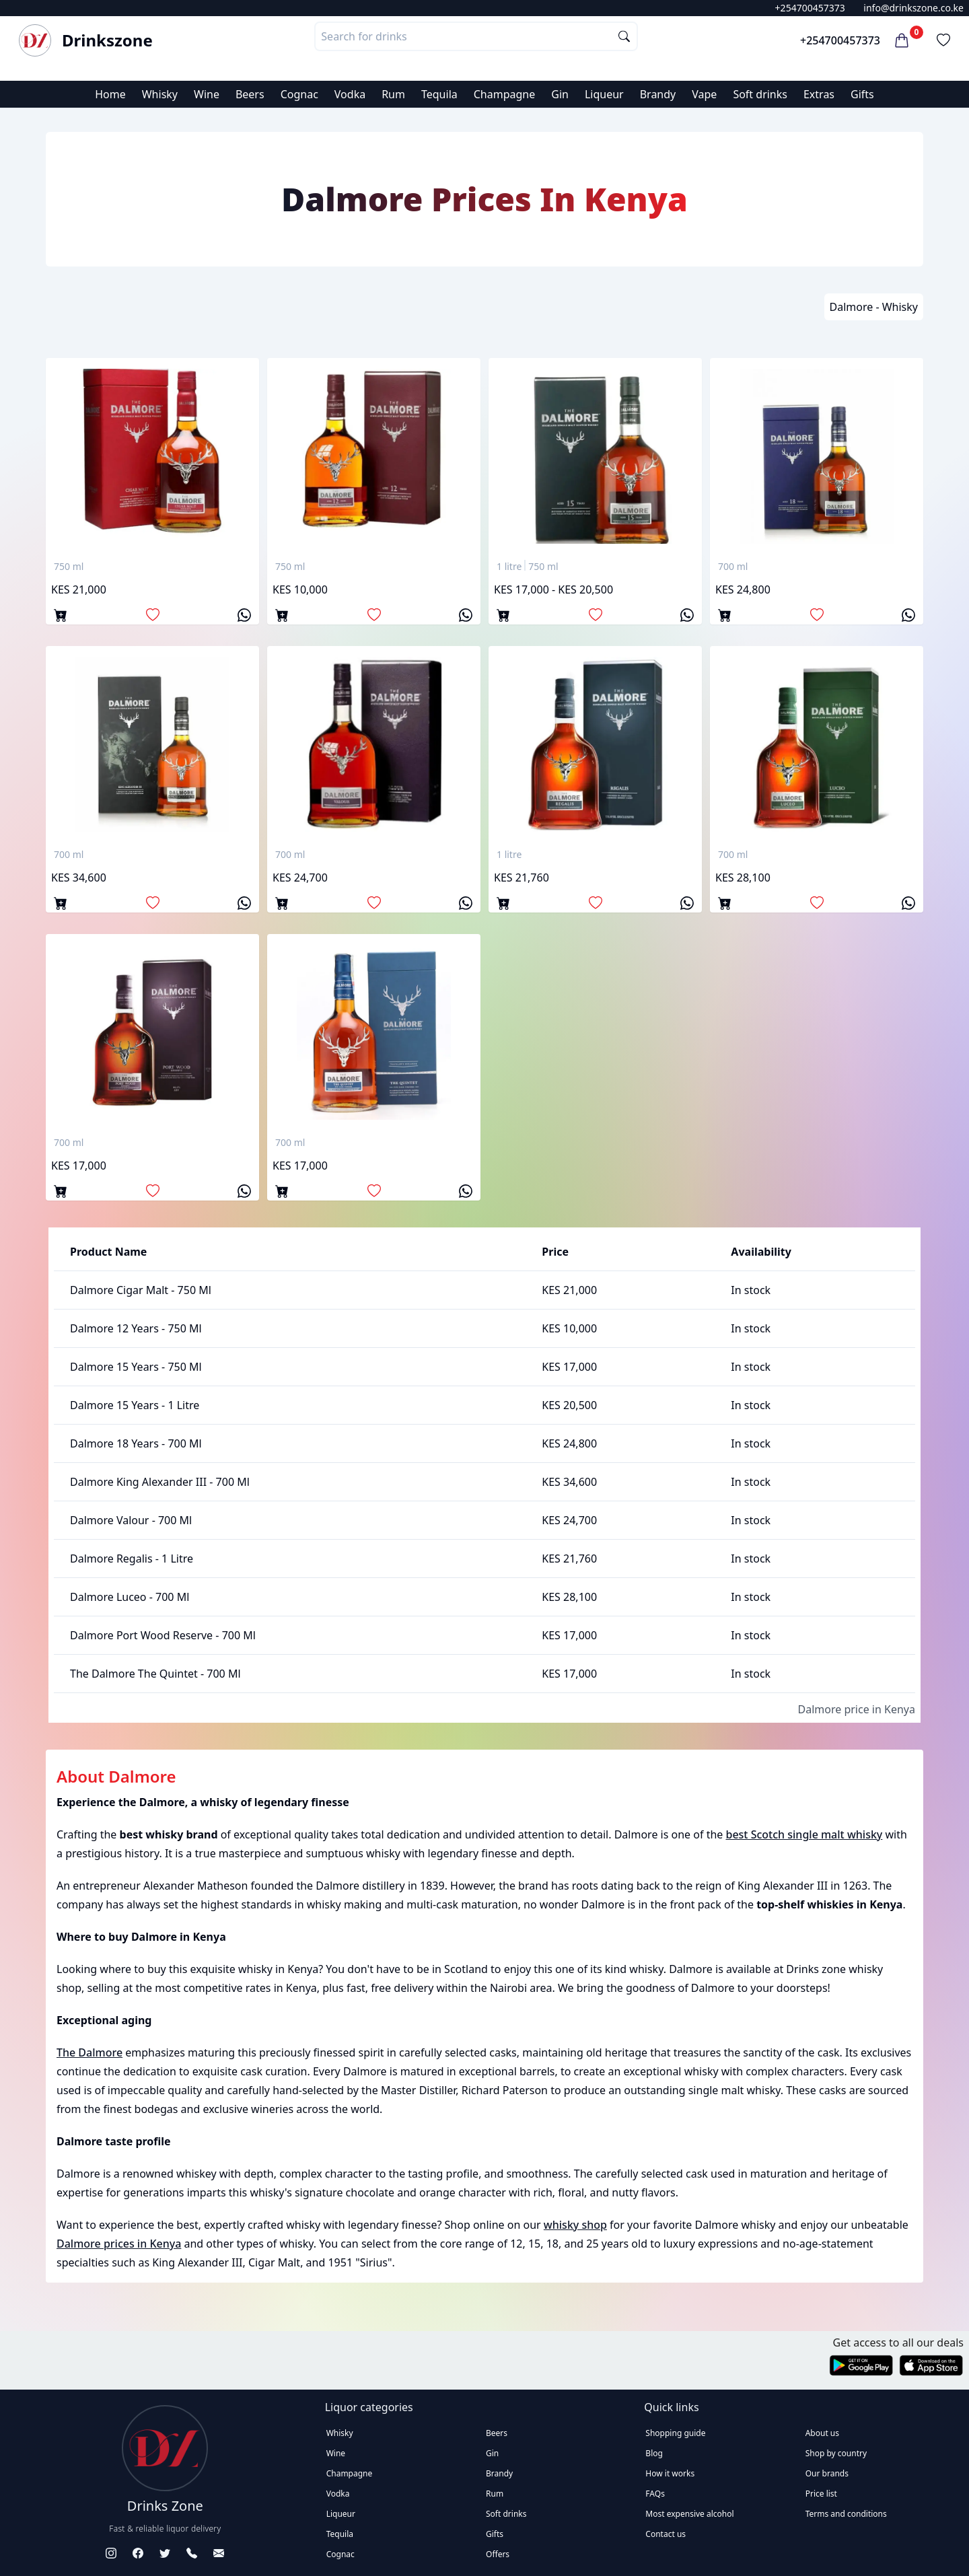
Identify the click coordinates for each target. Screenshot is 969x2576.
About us (822, 2433)
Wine (206, 94)
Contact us (665, 2534)
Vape (704, 94)
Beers (250, 94)
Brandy (658, 94)
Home (110, 94)
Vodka (349, 94)
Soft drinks (760, 94)
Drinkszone (107, 40)
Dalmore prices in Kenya (119, 2243)
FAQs (655, 2493)
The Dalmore (89, 2052)
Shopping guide (675, 2433)
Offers (497, 2554)
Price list (821, 2493)
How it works (669, 2473)
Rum (393, 94)
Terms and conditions (846, 2513)
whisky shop (575, 2224)
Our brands (827, 2473)
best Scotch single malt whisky (803, 1834)
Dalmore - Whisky (874, 306)
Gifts (862, 94)
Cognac (299, 94)
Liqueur (604, 94)
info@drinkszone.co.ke (913, 7)
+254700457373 (810, 7)
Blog (654, 2453)
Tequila (439, 94)
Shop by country (836, 2453)
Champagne (505, 94)
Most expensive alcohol (689, 2513)
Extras (818, 94)
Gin (560, 94)
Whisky (160, 94)
